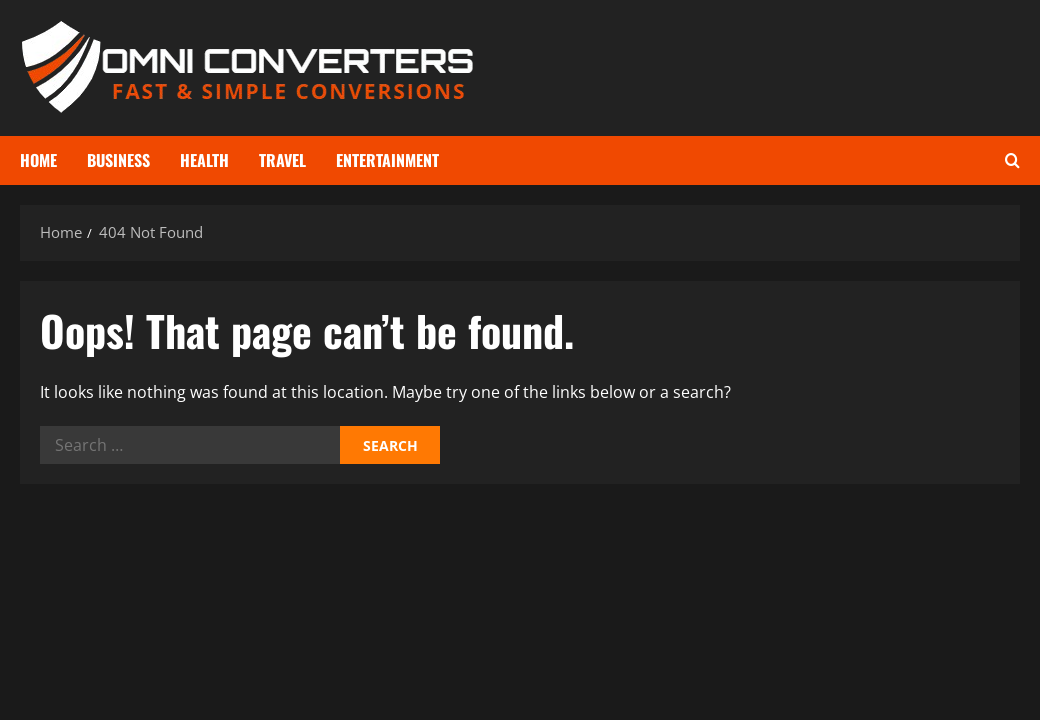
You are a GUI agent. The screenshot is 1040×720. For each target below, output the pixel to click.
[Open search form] (1012, 160)
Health (204, 160)
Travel (282, 160)
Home (38, 160)
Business (118, 160)
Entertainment (387, 160)
